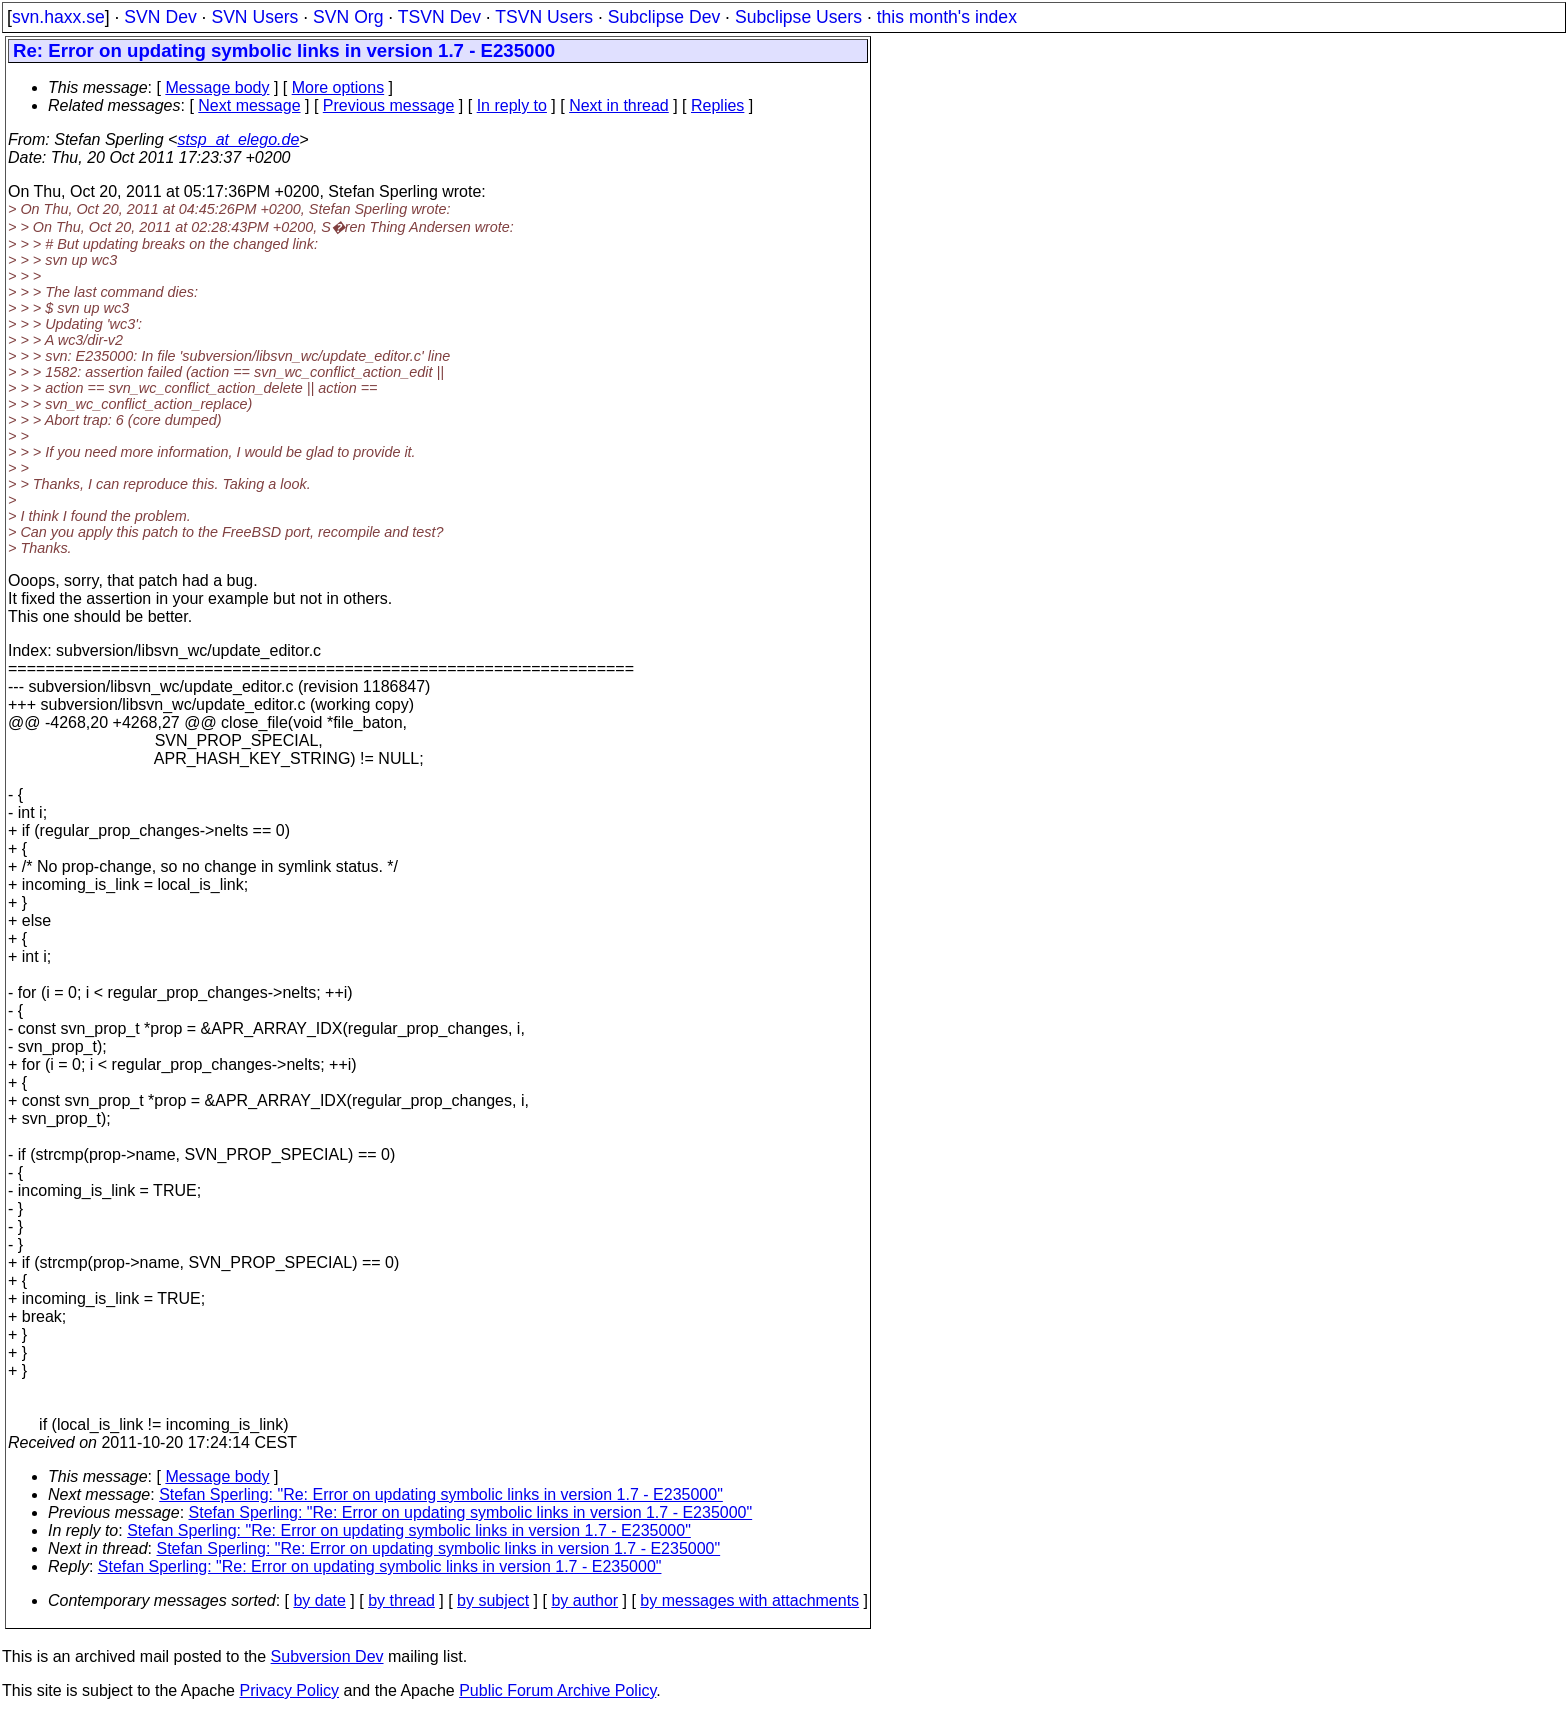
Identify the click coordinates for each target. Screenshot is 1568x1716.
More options (338, 87)
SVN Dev (160, 17)
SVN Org (348, 17)
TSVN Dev (439, 17)
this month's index (947, 17)
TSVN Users (544, 17)
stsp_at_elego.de (238, 139)
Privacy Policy (289, 1690)
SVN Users (254, 17)
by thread (401, 1600)
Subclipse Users (798, 17)
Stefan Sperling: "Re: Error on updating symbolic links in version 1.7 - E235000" (441, 1494)
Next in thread (619, 105)
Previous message (389, 105)
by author (584, 1600)
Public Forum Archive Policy (557, 1690)
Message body (217, 87)
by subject (493, 1600)
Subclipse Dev (664, 17)
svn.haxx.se (58, 17)
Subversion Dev (327, 1656)
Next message (249, 105)
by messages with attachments (749, 1600)
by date (319, 1600)
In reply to (512, 105)
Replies (717, 105)
